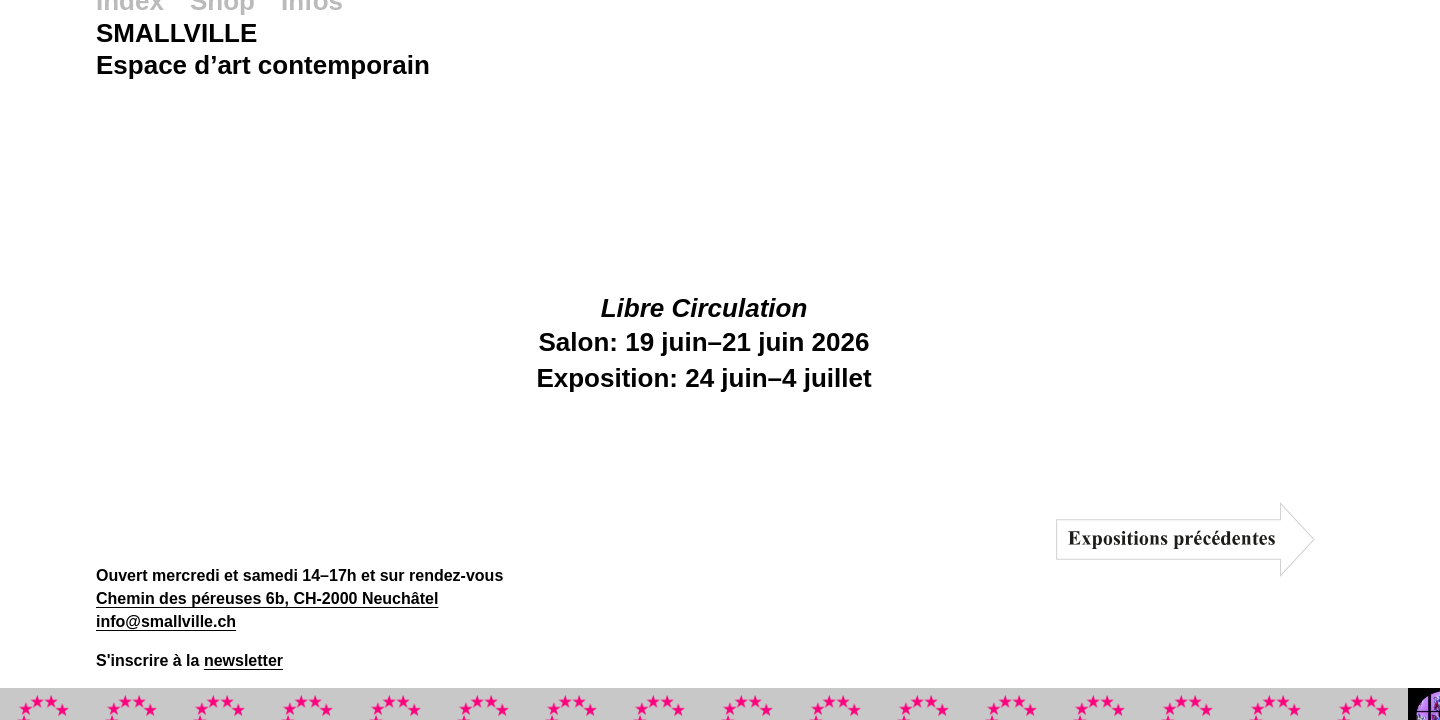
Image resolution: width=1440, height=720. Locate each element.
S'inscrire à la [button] (189, 660)
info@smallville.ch (166, 621)
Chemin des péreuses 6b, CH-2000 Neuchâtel (267, 598)
